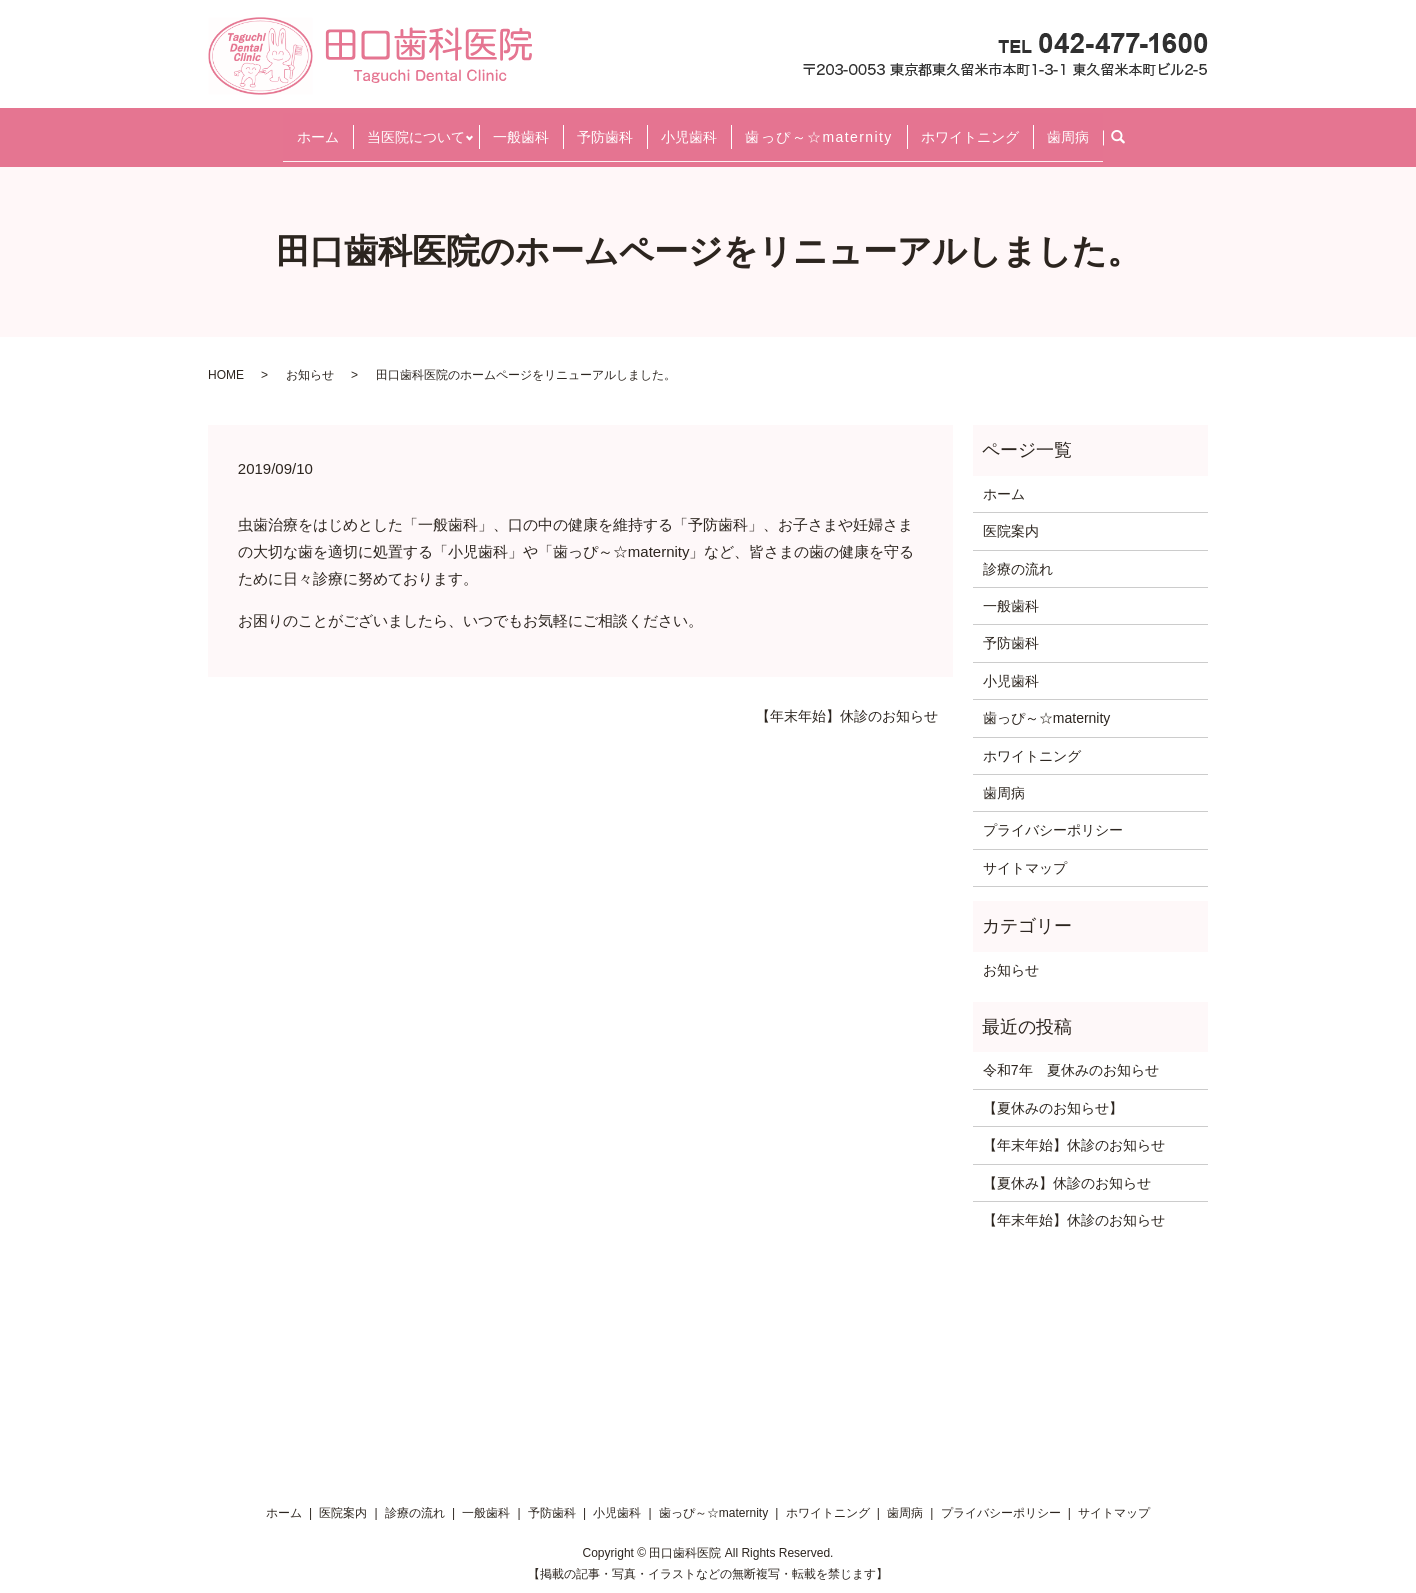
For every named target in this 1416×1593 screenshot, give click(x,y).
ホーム (318, 127)
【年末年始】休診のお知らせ (847, 699)
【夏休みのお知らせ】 (1053, 1090)
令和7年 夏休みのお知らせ (1071, 1053)
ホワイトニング (970, 127)
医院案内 (1011, 514)
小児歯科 (689, 127)
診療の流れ (1018, 551)
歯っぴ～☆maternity (818, 127)
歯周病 (1068, 127)
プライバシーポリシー (1053, 813)
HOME (226, 357)
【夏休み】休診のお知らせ (1067, 1165)
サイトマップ (1025, 850)
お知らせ (310, 357)
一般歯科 (521, 127)
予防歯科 (605, 127)
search (1126, 128)
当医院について (416, 127)
